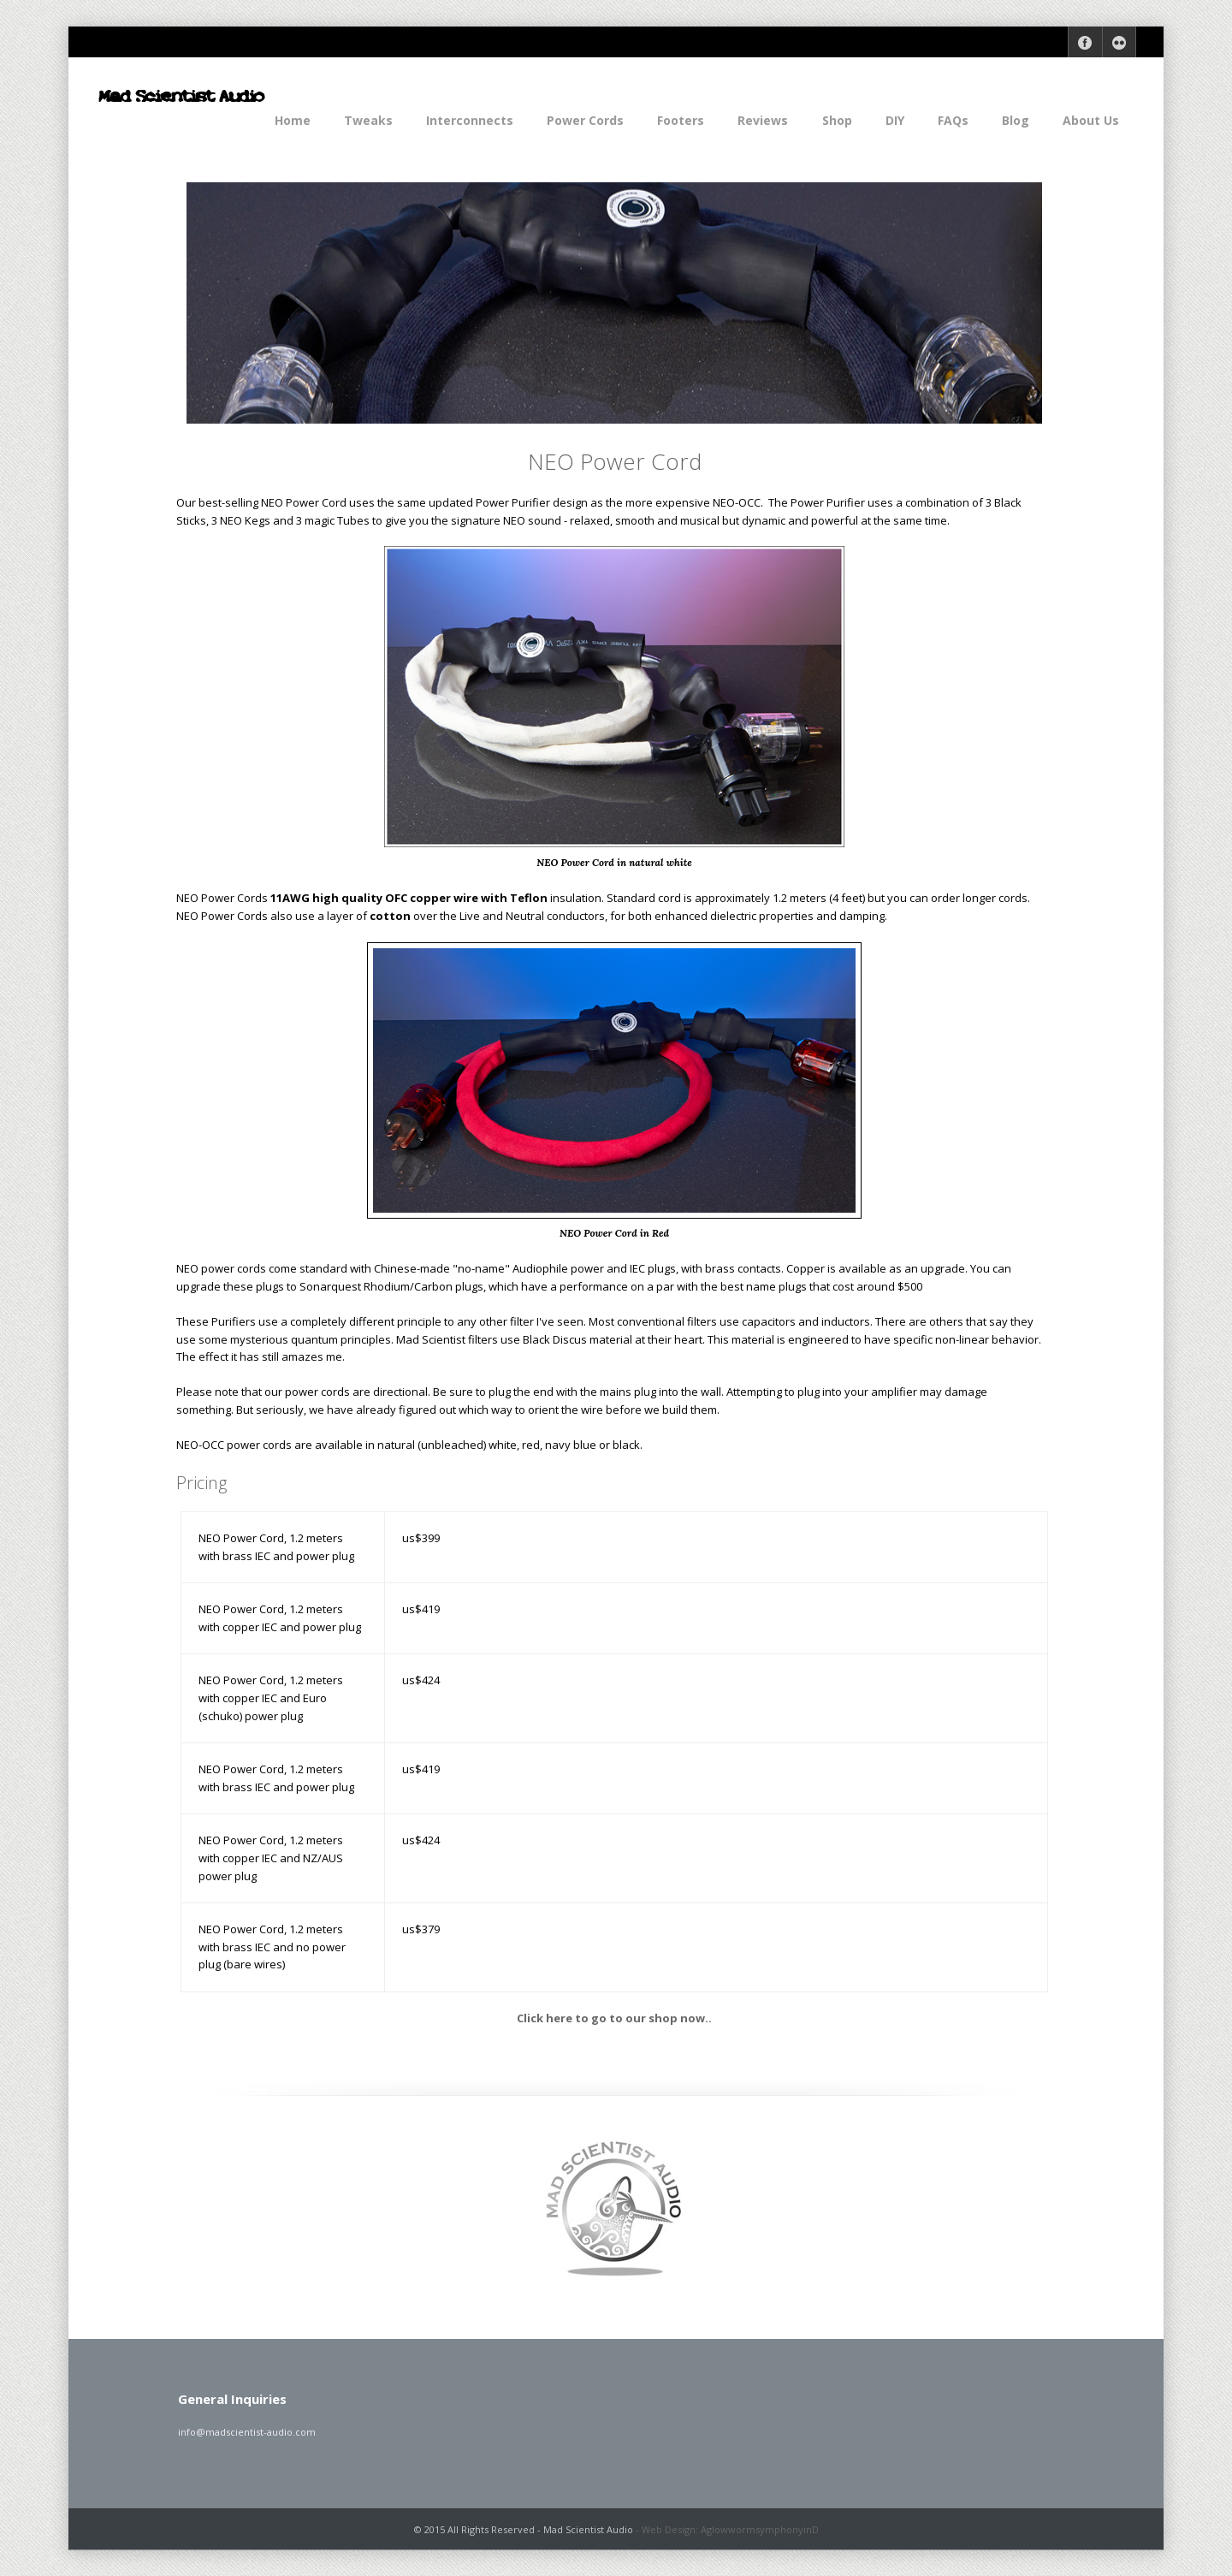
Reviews (762, 121)
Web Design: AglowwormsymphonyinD (730, 2529)
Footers (680, 121)
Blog (1015, 121)
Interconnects (469, 121)
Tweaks (368, 121)
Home (293, 121)
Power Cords (585, 121)
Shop (837, 121)
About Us (1091, 121)
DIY (895, 121)
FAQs (953, 121)
